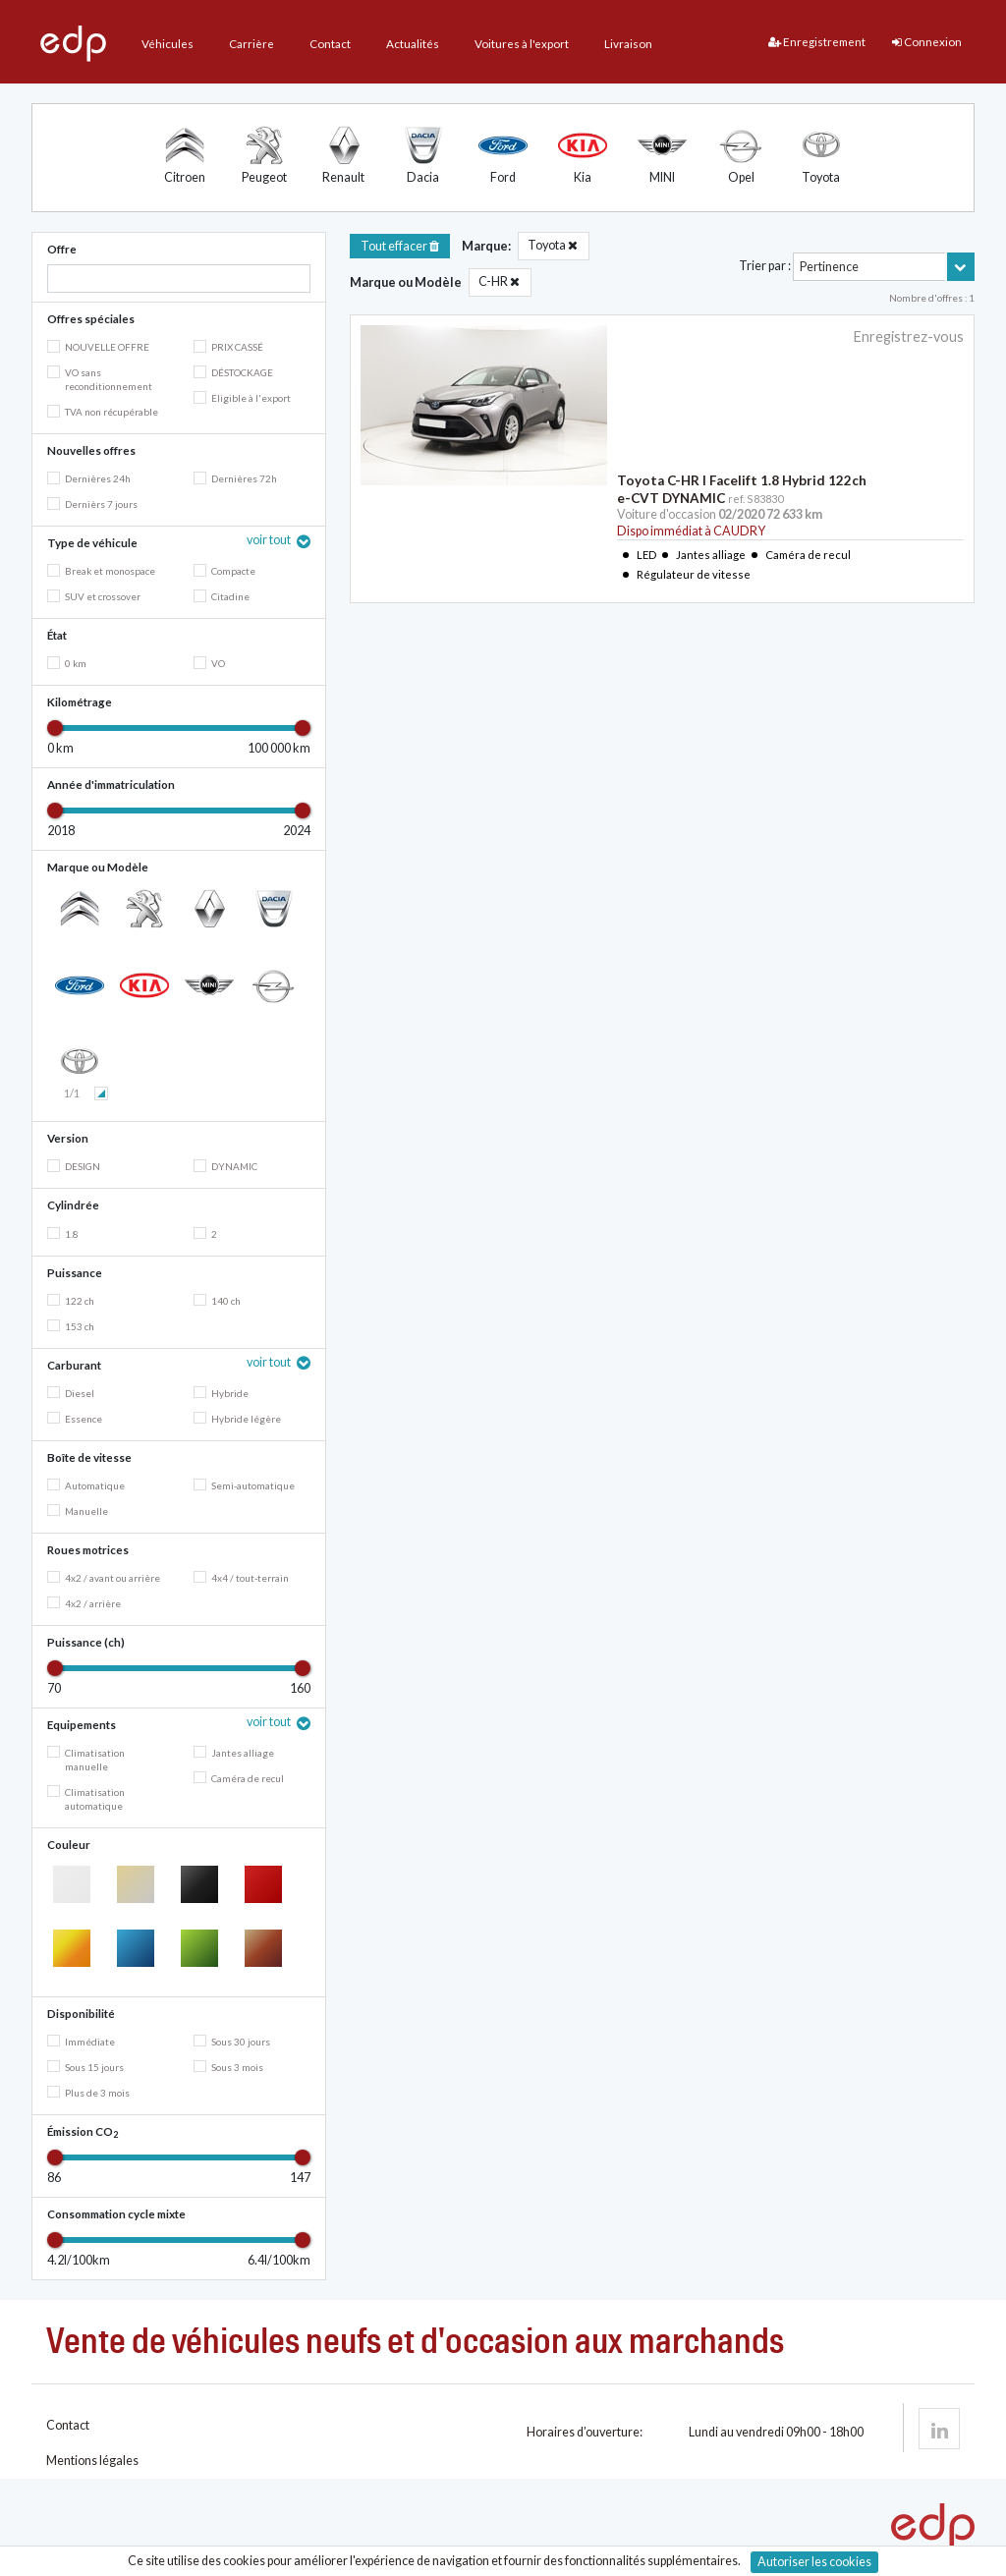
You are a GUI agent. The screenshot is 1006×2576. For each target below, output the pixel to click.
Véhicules (167, 43)
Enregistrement (817, 41)
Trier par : (765, 265)
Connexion (927, 41)
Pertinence (829, 266)
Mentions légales (92, 2460)
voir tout (270, 539)
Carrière (251, 43)
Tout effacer (400, 246)
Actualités (412, 43)
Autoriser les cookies (814, 2561)
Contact (330, 43)
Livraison (628, 43)
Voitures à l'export (522, 43)
